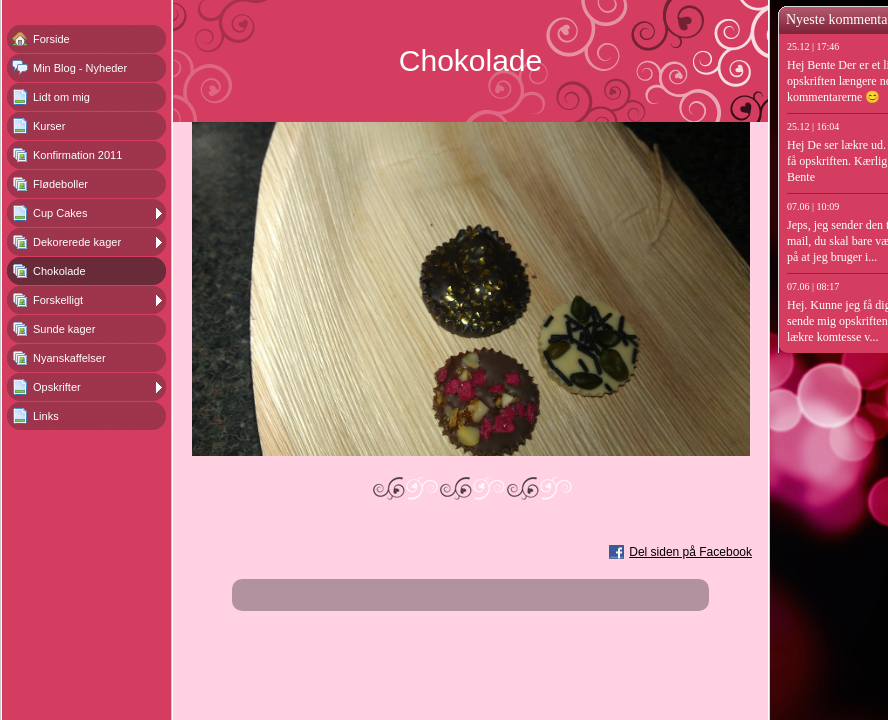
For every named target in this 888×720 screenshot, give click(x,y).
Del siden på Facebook (690, 552)
